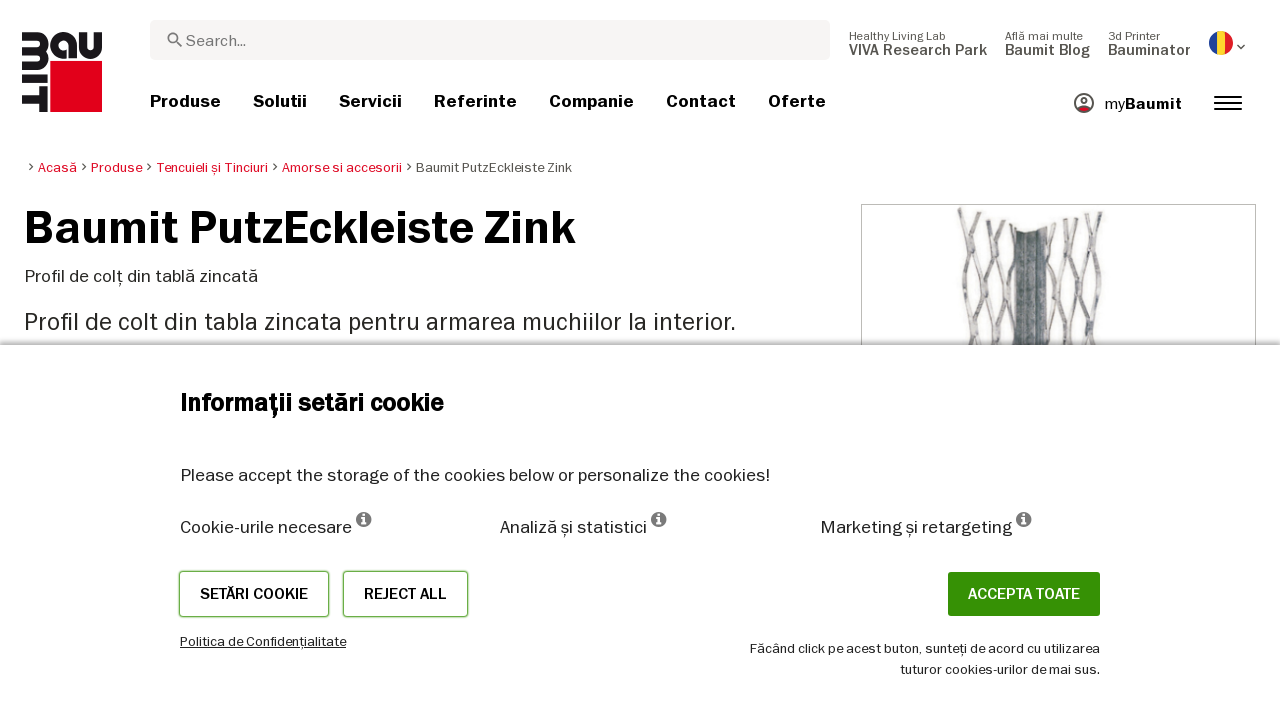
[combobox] (490, 40)
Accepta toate (1024, 594)
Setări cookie (254, 594)
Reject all (405, 594)
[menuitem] (918, 43)
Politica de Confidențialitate (263, 641)
